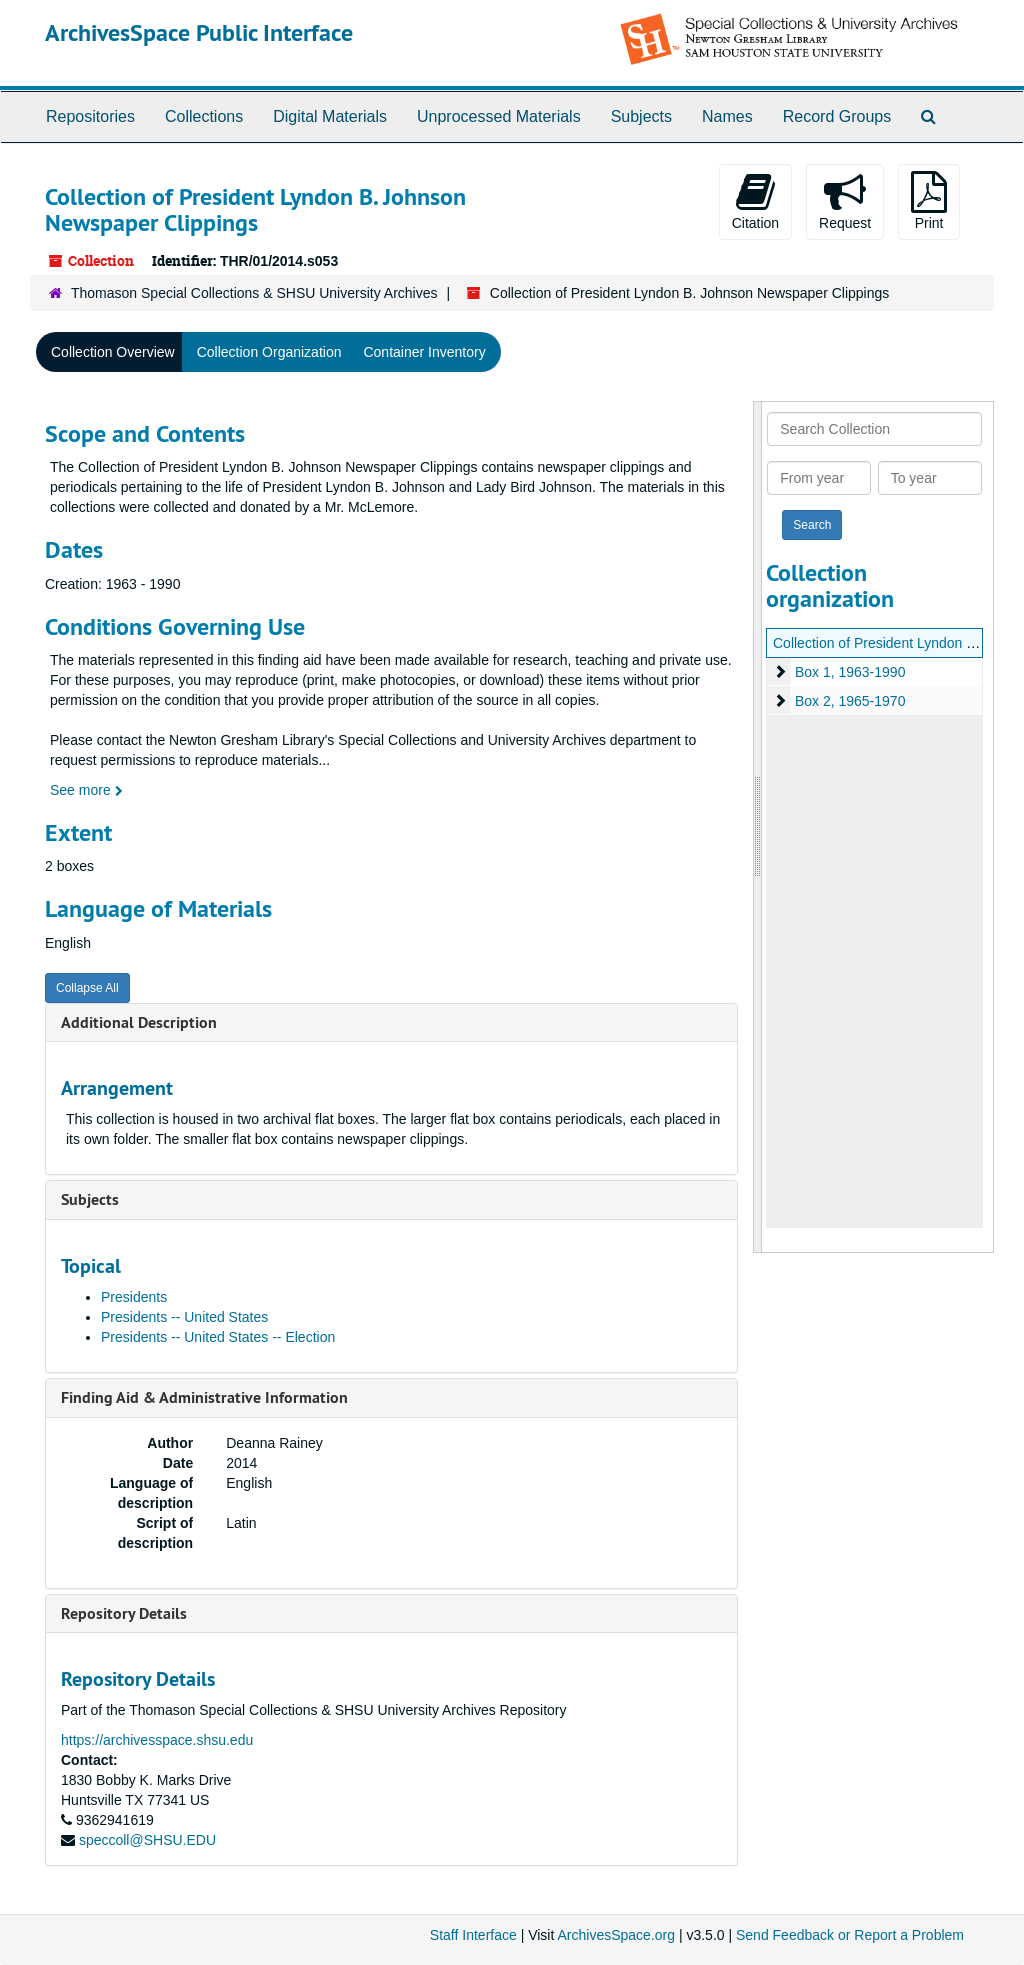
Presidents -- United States (184, 1317)
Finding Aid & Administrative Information (204, 1397)
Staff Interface (473, 1935)
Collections (204, 116)
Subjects (641, 116)
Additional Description (139, 1022)
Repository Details (124, 1613)
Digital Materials (330, 116)
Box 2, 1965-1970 (850, 701)
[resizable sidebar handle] (758, 827)
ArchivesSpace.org (616, 1935)
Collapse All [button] (87, 988)
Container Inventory (424, 352)
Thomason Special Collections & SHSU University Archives (254, 293)
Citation (755, 201)
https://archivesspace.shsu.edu (157, 1740)
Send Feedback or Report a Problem (850, 1935)
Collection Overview (113, 352)
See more (86, 790)
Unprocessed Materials (499, 116)
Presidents (134, 1297)
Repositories (90, 116)
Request (845, 201)
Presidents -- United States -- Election (218, 1337)
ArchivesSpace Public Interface (199, 32)
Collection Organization (269, 352)
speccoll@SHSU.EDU (147, 1840)
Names (727, 116)
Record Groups (837, 116)
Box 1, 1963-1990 (850, 672)
